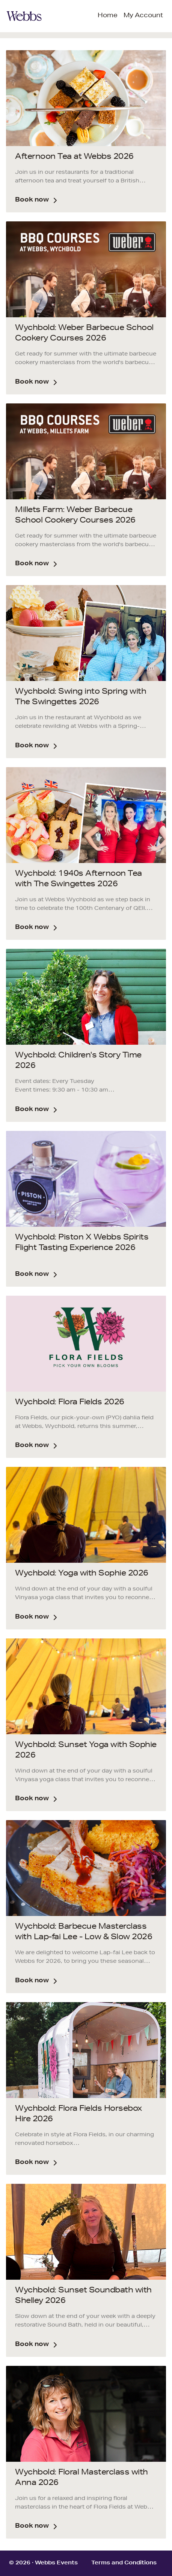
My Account (143, 16)
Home (108, 16)
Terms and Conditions (124, 2563)
